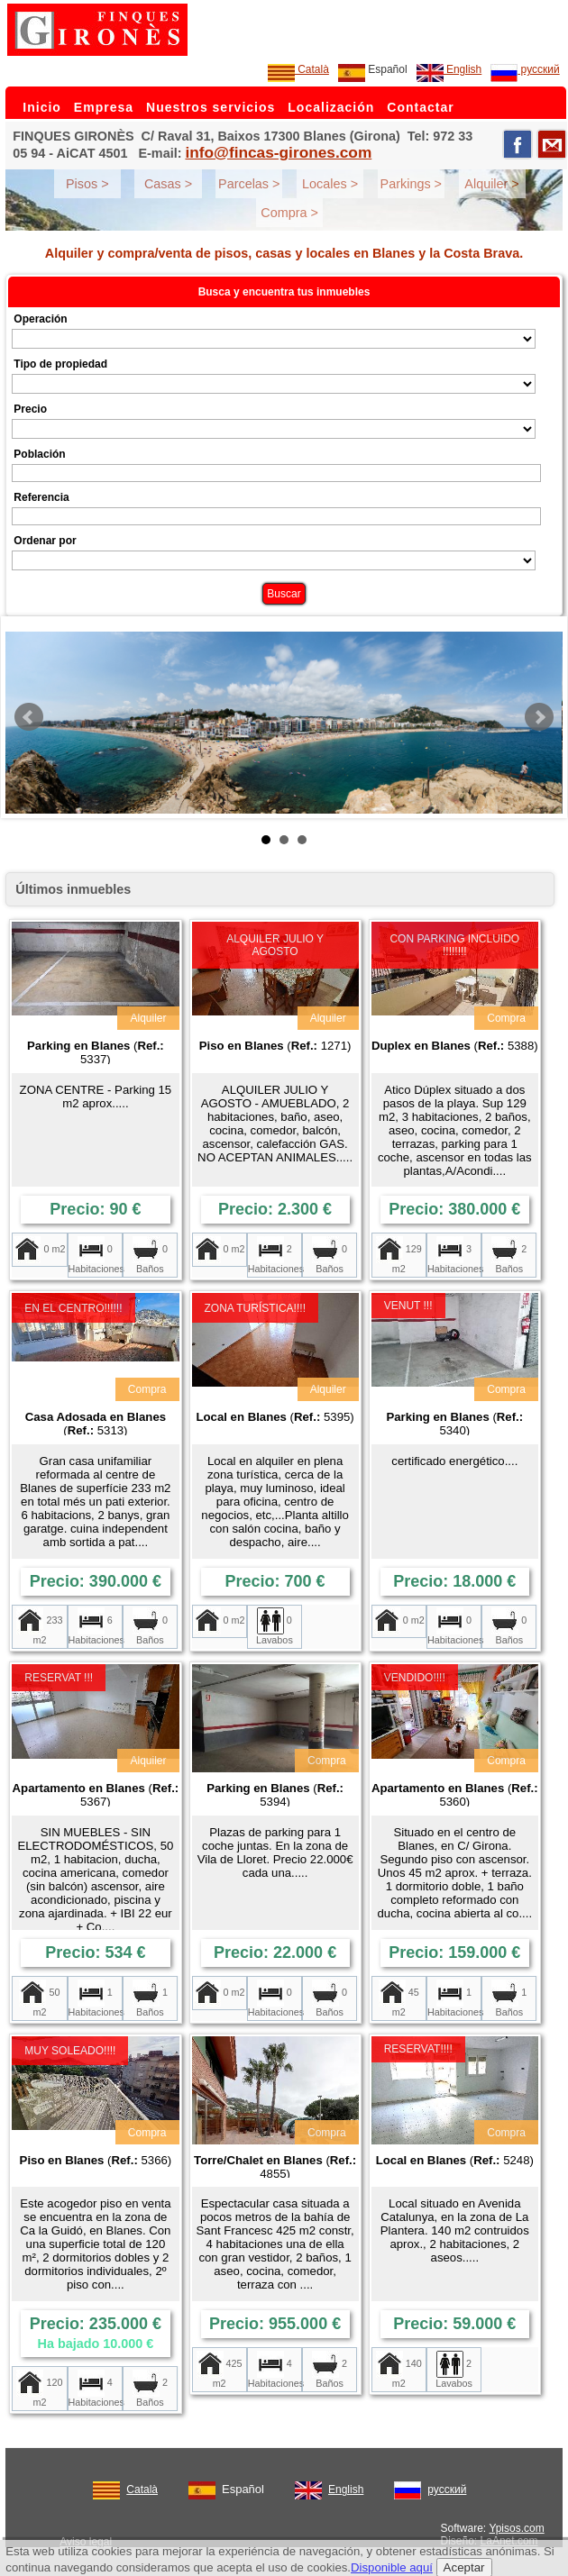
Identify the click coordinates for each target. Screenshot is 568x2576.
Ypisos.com (517, 2528)
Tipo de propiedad (60, 364)
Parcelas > (248, 184)
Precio (30, 409)
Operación (40, 319)
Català (298, 69)
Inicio (42, 107)
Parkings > (411, 184)
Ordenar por (45, 540)
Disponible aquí (392, 2567)
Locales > (330, 184)
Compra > (289, 212)
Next (539, 717)
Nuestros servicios (210, 107)
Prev (28, 717)
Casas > (168, 184)
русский (524, 69)
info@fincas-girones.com (278, 152)
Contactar (420, 107)
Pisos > (87, 184)
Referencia (41, 497)
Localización (331, 107)
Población (39, 454)
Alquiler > (491, 184)
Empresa (103, 107)
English (449, 69)
